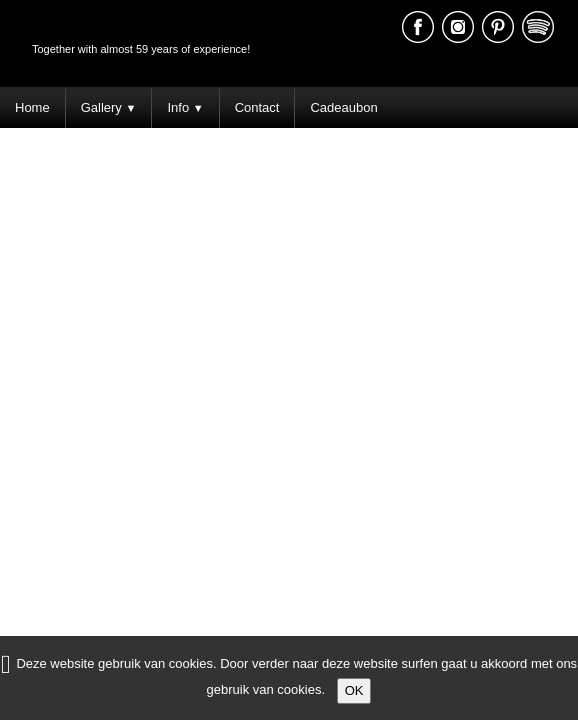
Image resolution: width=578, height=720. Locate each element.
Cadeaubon (343, 107)
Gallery (109, 107)
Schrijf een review (526, 340)
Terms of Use (531, 310)
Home (32, 107)
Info (185, 107)
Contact (257, 107)
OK (354, 690)
